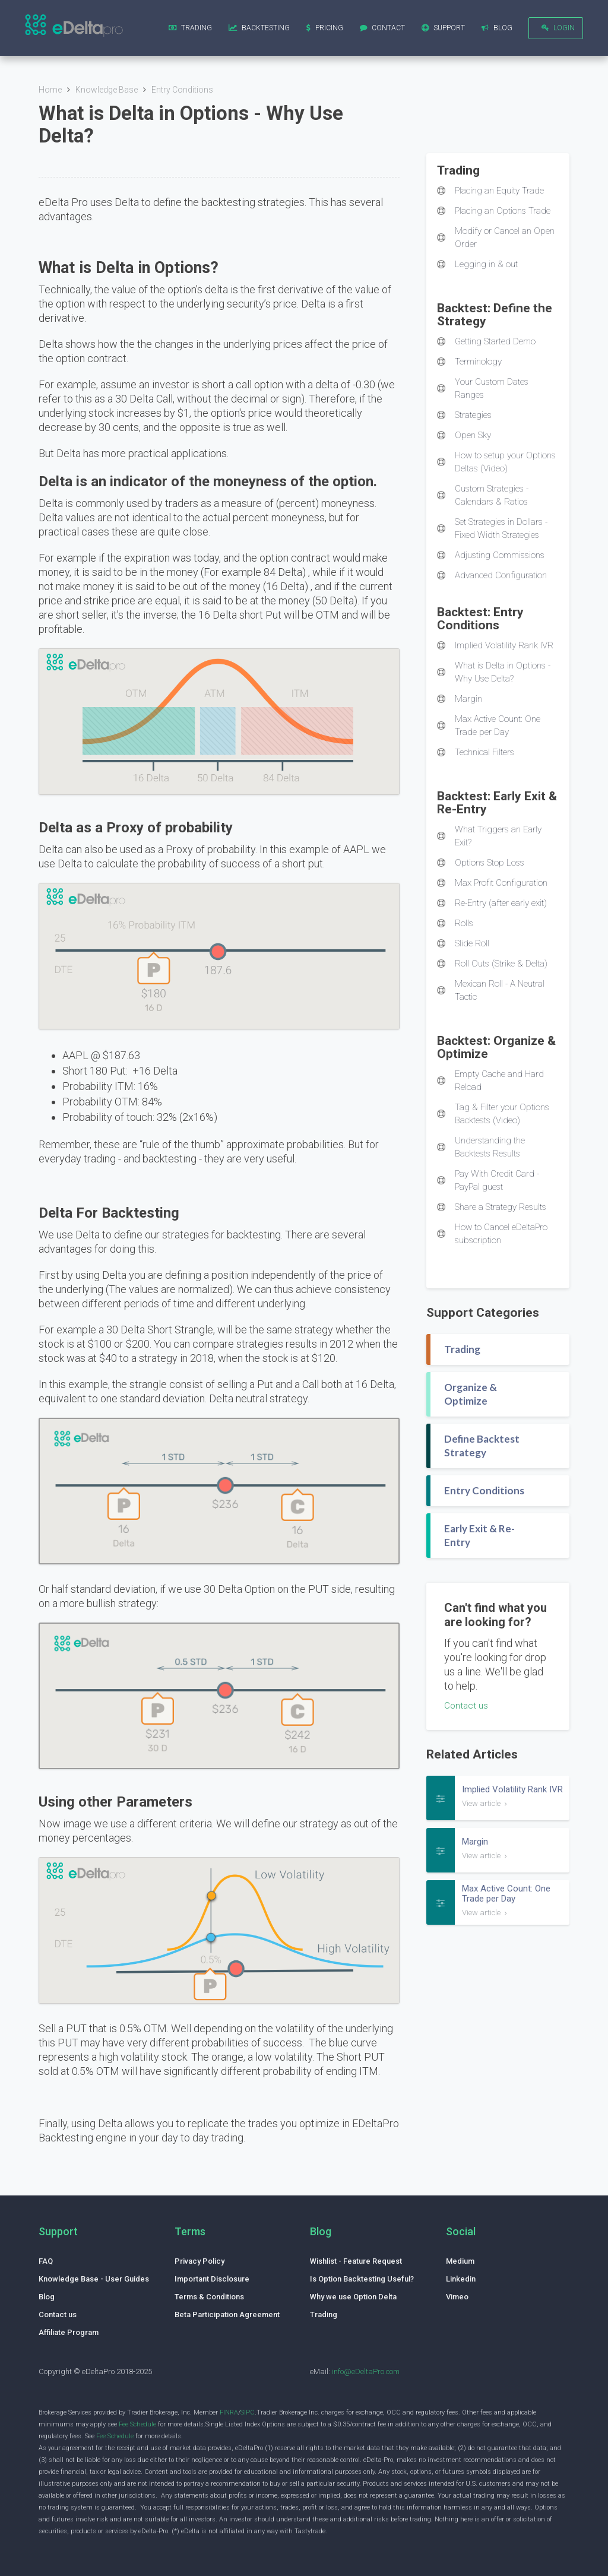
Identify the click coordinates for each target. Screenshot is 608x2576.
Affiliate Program (69, 2332)
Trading (323, 2314)
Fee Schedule (137, 2424)
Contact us (466, 1705)
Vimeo (457, 2296)
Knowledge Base (106, 89)
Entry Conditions (182, 89)
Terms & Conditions (209, 2296)
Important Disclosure (212, 2278)
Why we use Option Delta (353, 2296)
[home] (74, 27)
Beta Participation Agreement (227, 2314)
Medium (460, 2261)
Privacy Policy (199, 2261)
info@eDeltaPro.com (366, 2371)
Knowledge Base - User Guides (94, 2278)
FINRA (229, 2412)
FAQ (46, 2261)
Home (50, 89)
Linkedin (461, 2278)
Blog (47, 2296)
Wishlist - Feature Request (356, 2261)
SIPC (247, 2412)
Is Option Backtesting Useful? (362, 2278)
